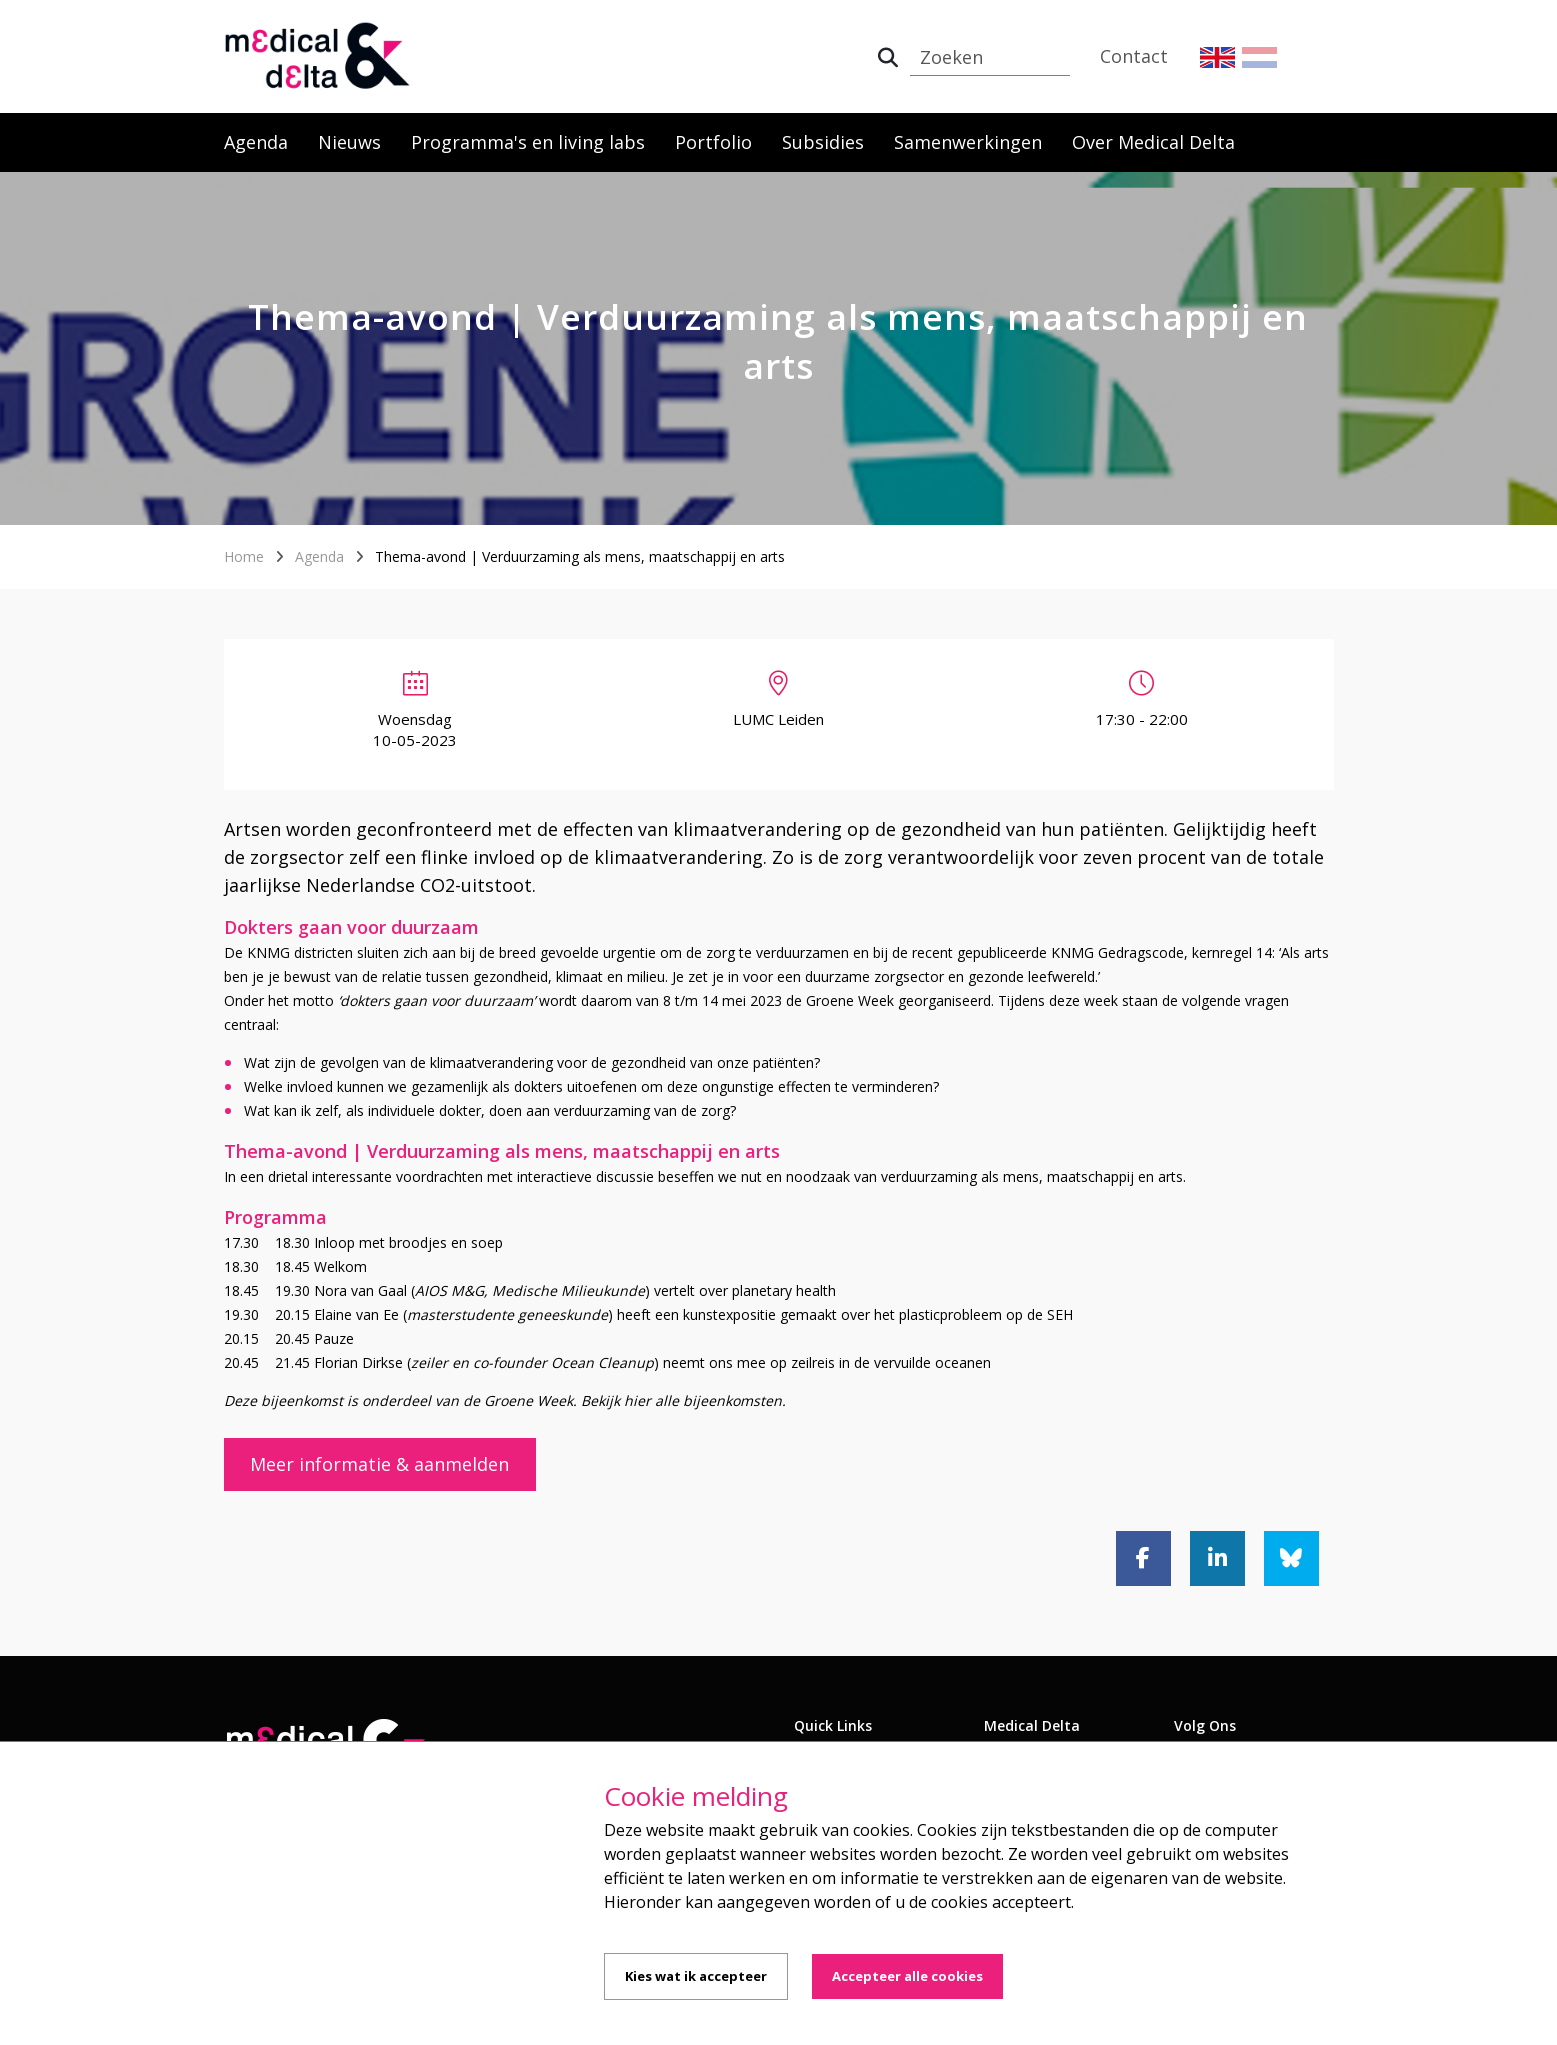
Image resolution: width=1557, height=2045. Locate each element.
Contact (1134, 56)
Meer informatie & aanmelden (379, 1464)
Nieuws (349, 142)
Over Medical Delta (1153, 142)
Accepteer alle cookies (907, 1976)
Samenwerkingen (968, 142)
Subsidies (823, 142)
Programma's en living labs (528, 142)
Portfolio (713, 142)
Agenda (256, 142)
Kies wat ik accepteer (696, 1976)
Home (244, 556)
